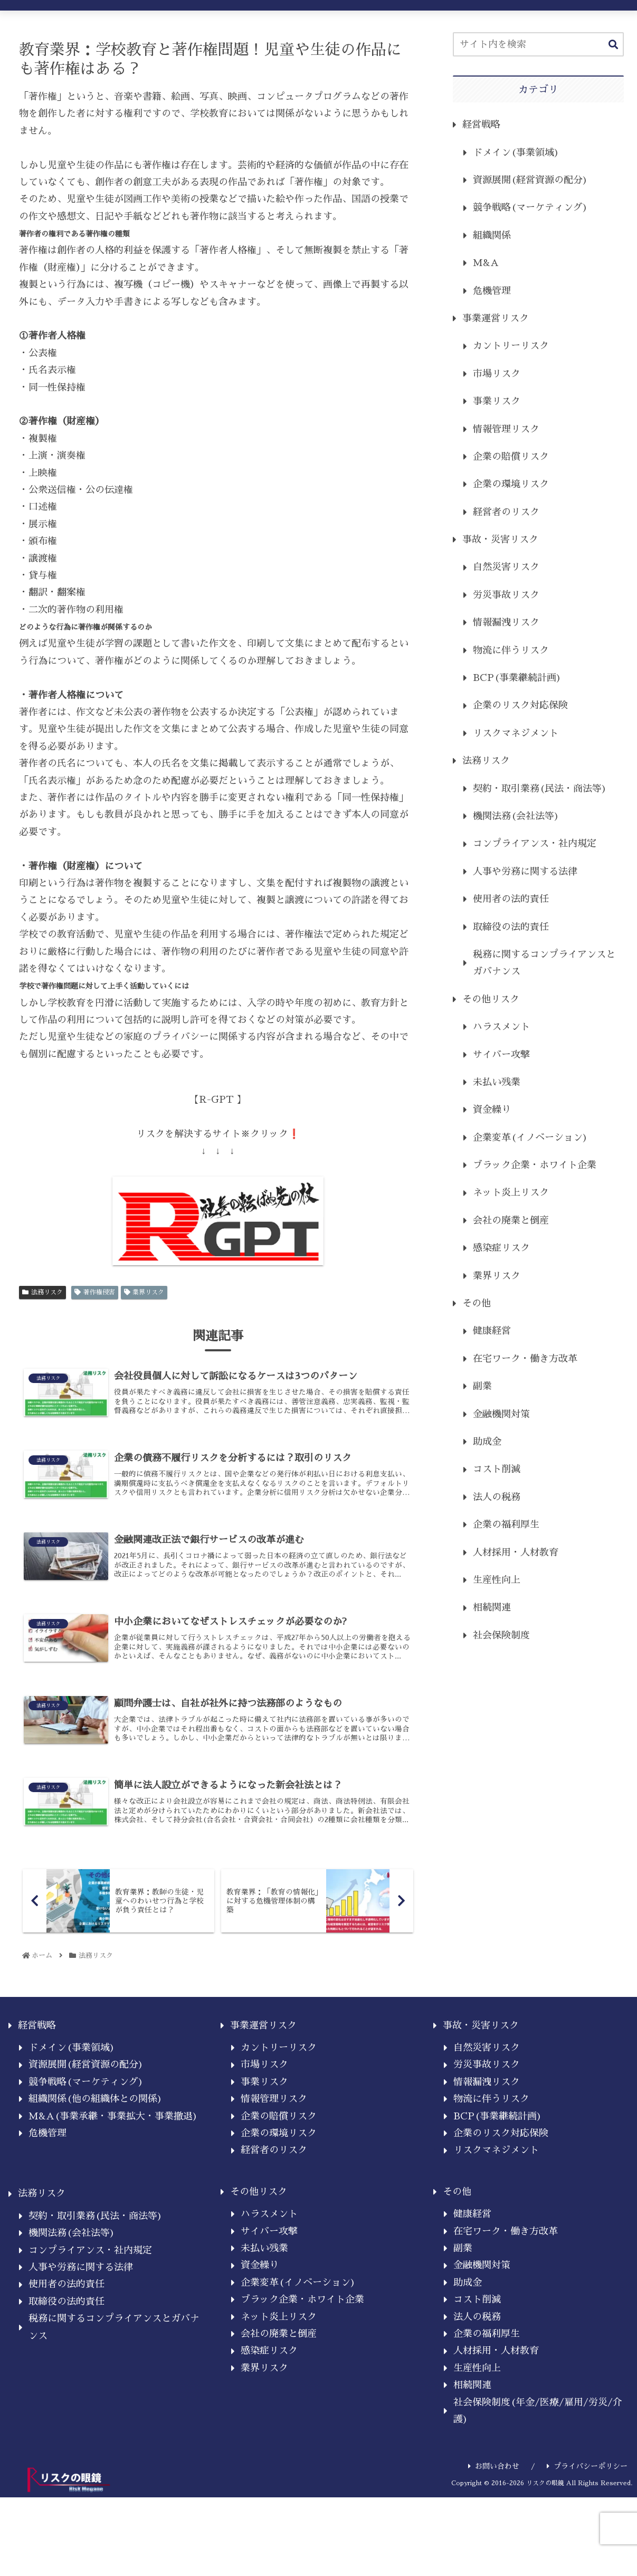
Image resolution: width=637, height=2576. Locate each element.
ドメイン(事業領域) (516, 152)
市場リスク (496, 373)
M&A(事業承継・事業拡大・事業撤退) (113, 2131)
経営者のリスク (506, 512)
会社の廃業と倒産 (511, 1220)
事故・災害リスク (500, 539)
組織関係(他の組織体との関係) (95, 2114)
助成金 (487, 1441)
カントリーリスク (511, 346)
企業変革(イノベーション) (530, 1137)
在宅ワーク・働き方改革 (525, 1358)
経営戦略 (481, 124)
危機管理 (492, 291)
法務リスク (42, 1292)
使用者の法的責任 (511, 899)
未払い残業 (496, 1082)
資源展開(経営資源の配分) (530, 180)
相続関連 (492, 1607)
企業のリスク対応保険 (520, 705)
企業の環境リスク (511, 484)
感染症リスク (501, 1248)
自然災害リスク (506, 567)
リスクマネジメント (515, 733)
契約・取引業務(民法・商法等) (540, 788)
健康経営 (492, 1331)
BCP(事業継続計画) (517, 678)
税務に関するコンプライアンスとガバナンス (544, 963)
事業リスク (496, 401)
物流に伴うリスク (511, 650)
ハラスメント (501, 1026)
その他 (476, 1303)
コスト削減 (496, 1469)
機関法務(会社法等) (516, 816)
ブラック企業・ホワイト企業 (534, 1165)
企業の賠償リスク (511, 456)
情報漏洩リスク (506, 622)
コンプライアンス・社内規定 (534, 843)
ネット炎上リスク (511, 1192)
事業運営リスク (495, 318)
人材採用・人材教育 (515, 1552)
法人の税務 (496, 1497)
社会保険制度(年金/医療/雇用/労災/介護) (537, 2425)
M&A (486, 263)
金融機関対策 (501, 1414)
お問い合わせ (493, 2481)
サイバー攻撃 (501, 1054)
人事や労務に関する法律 (525, 871)
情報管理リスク (506, 429)
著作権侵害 (94, 1292)
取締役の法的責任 (511, 927)
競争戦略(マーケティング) (530, 207)
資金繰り (492, 1109)
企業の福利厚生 (506, 1524)
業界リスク (144, 1292)
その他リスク (490, 999)
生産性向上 (496, 1580)
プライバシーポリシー (587, 2481)
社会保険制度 (501, 1635)
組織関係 (492, 235)
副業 (482, 1386)
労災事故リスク (506, 595)
